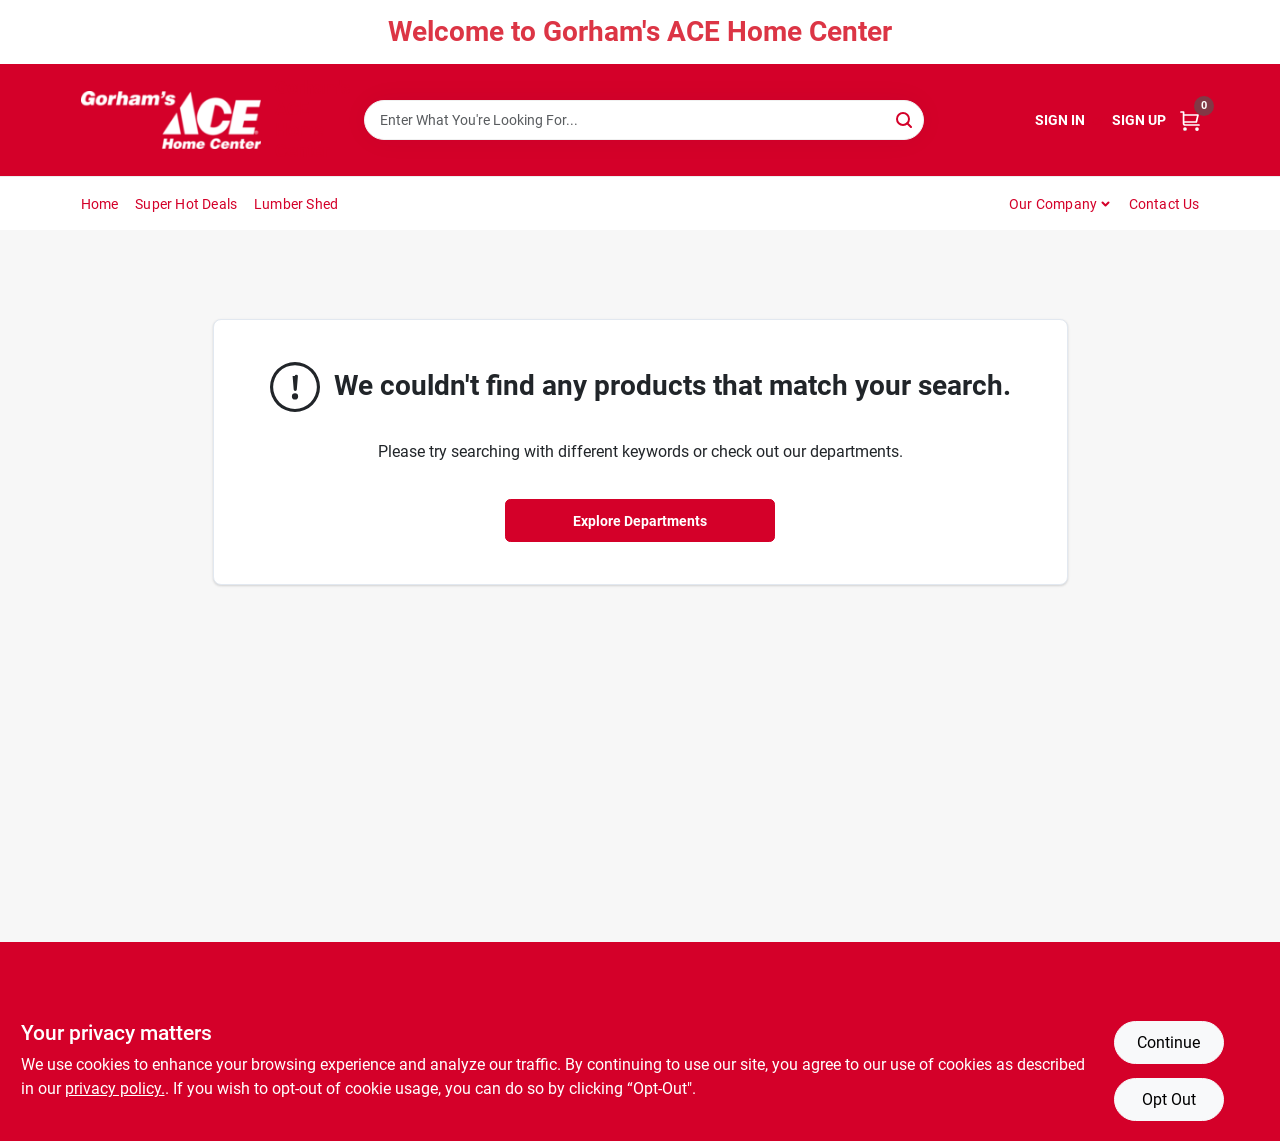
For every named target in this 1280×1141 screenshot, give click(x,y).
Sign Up (1139, 120)
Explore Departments (640, 521)
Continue (1168, 1042)
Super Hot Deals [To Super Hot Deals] (186, 204)
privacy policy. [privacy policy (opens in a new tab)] (115, 1088)
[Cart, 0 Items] (1190, 120)
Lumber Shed (296, 204)
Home (100, 204)
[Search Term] (644, 120)
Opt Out (1169, 1099)
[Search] (905, 118)
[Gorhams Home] (171, 120)
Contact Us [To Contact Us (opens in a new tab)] (1164, 204)
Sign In (1060, 120)
